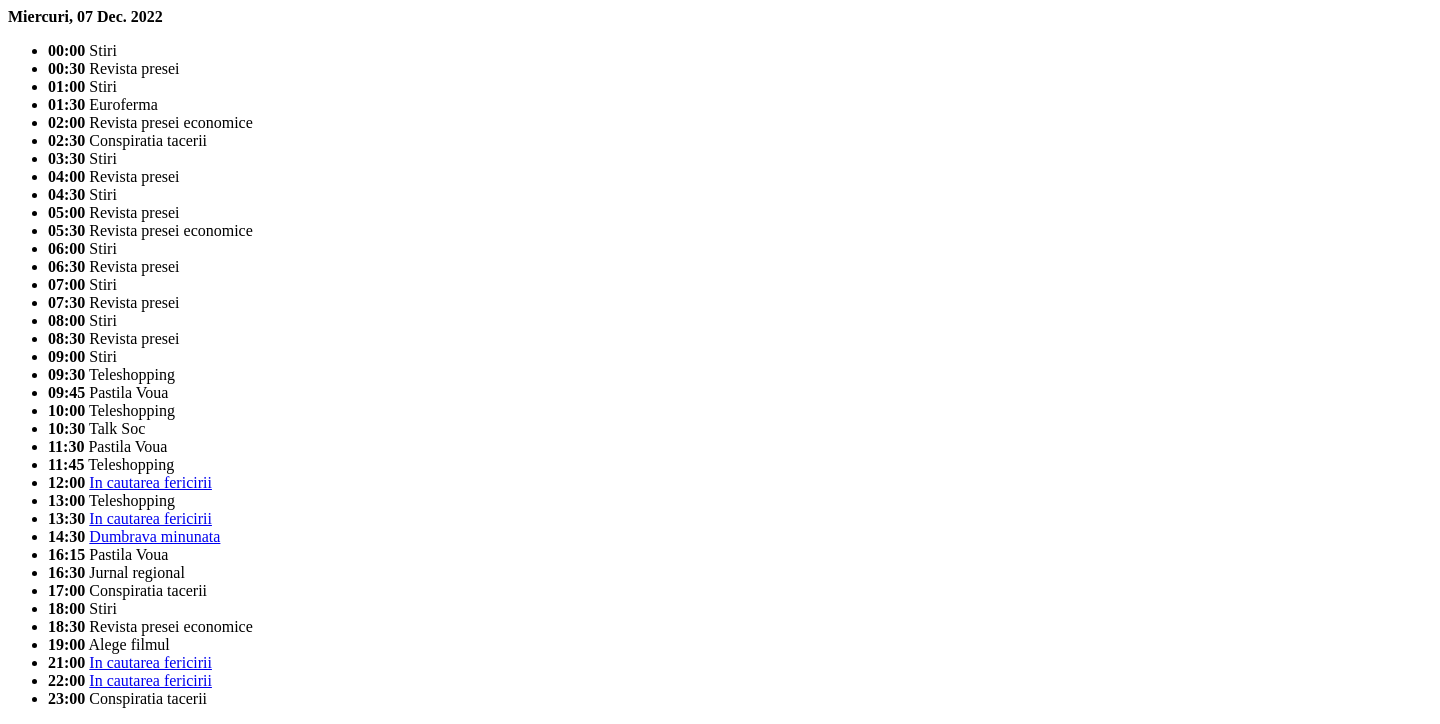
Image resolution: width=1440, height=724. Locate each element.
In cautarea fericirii (150, 482)
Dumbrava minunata (154, 536)
